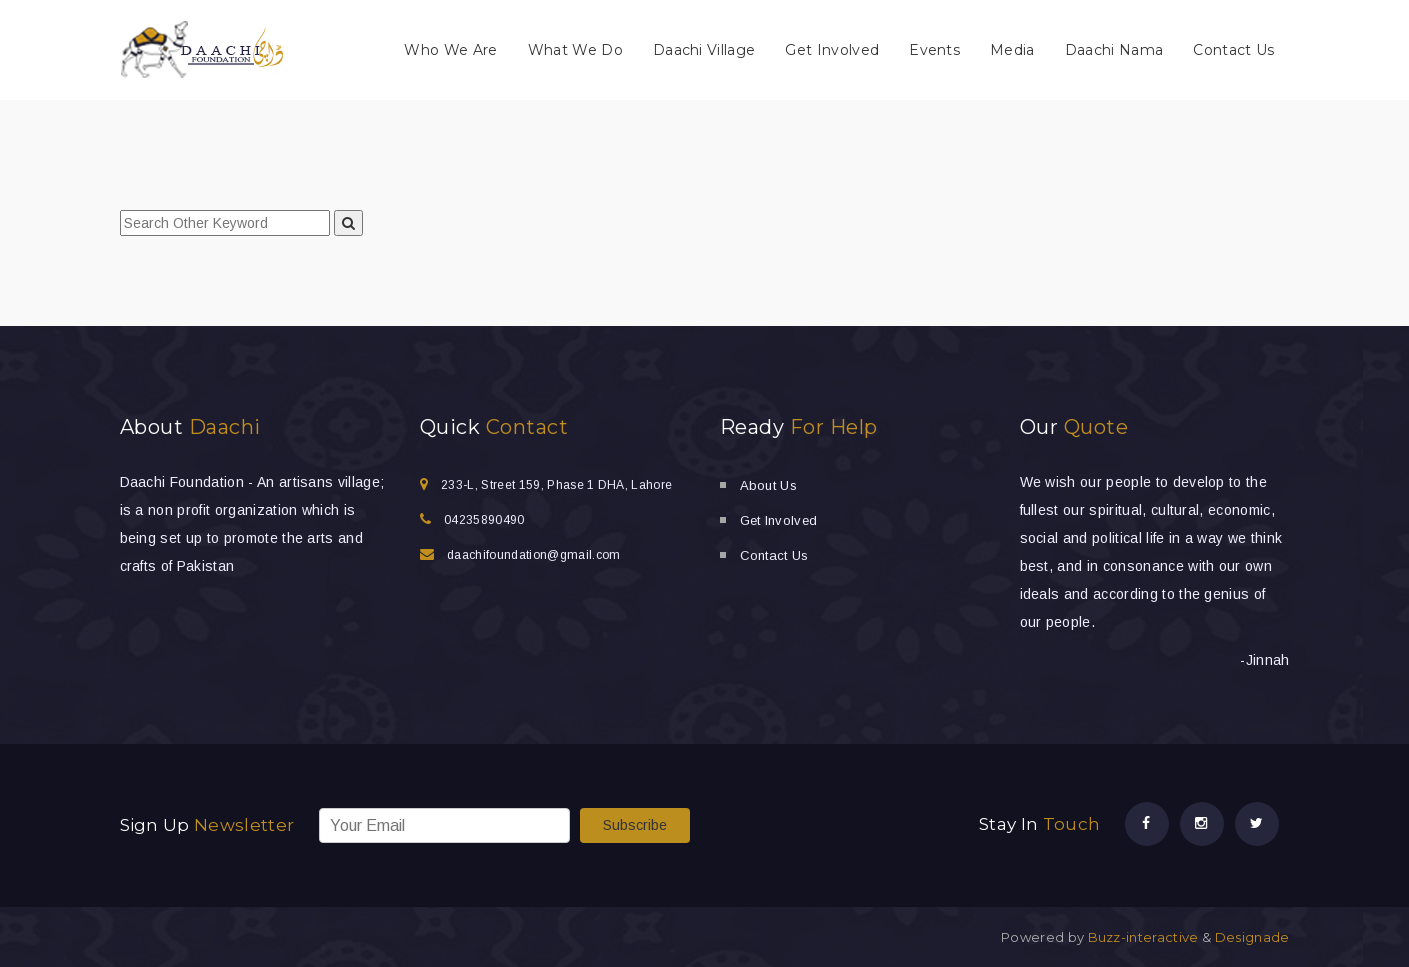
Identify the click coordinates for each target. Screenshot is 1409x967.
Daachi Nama (1114, 50)
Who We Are (450, 50)
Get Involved (832, 50)
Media (1012, 50)
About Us (769, 485)
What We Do (575, 50)
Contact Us (1233, 50)
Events (934, 50)
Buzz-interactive (1141, 937)
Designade (1252, 937)
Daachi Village (704, 50)
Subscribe (635, 825)
